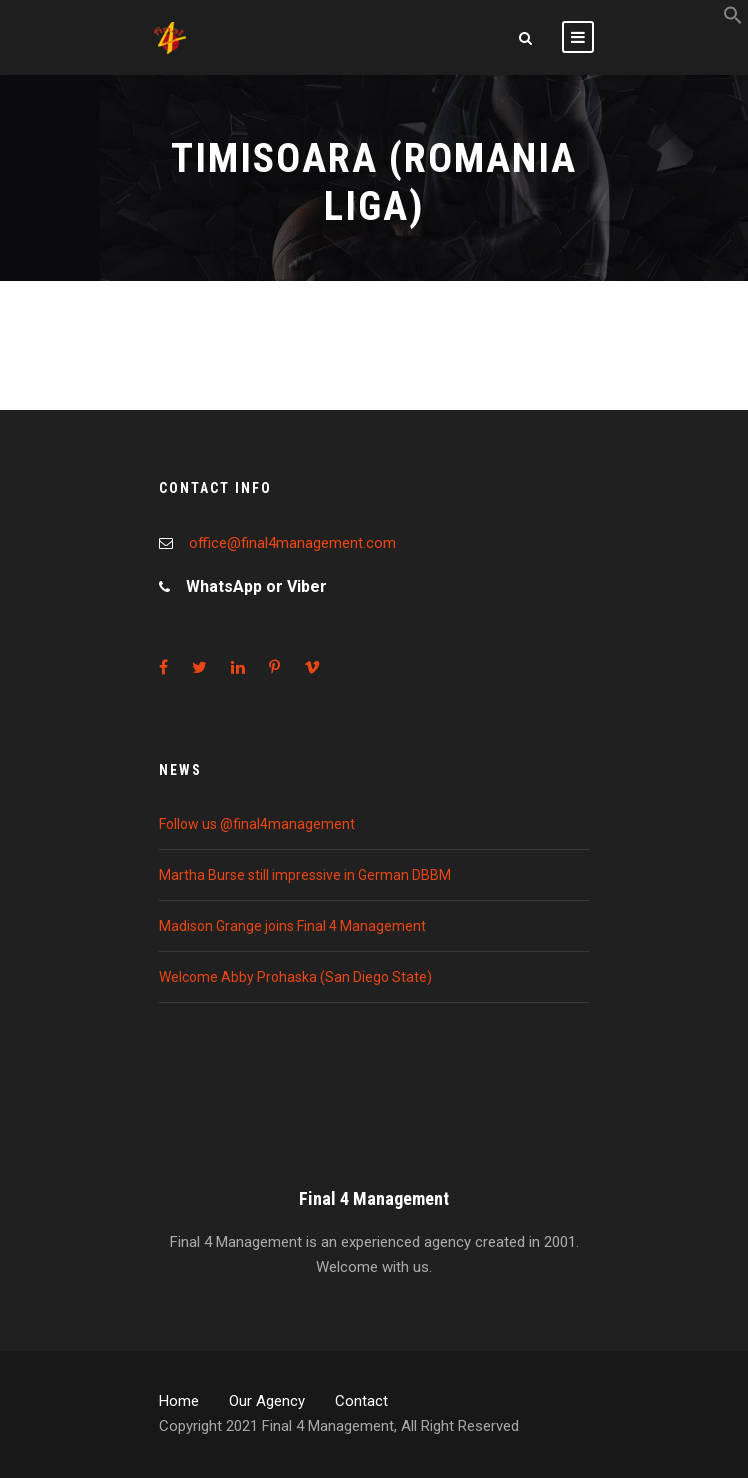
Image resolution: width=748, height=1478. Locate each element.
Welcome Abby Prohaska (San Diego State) (295, 977)
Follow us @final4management (257, 824)
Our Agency (267, 1401)
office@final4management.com (292, 543)
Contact (361, 1401)
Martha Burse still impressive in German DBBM (305, 875)
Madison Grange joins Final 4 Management (292, 926)
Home (179, 1401)
